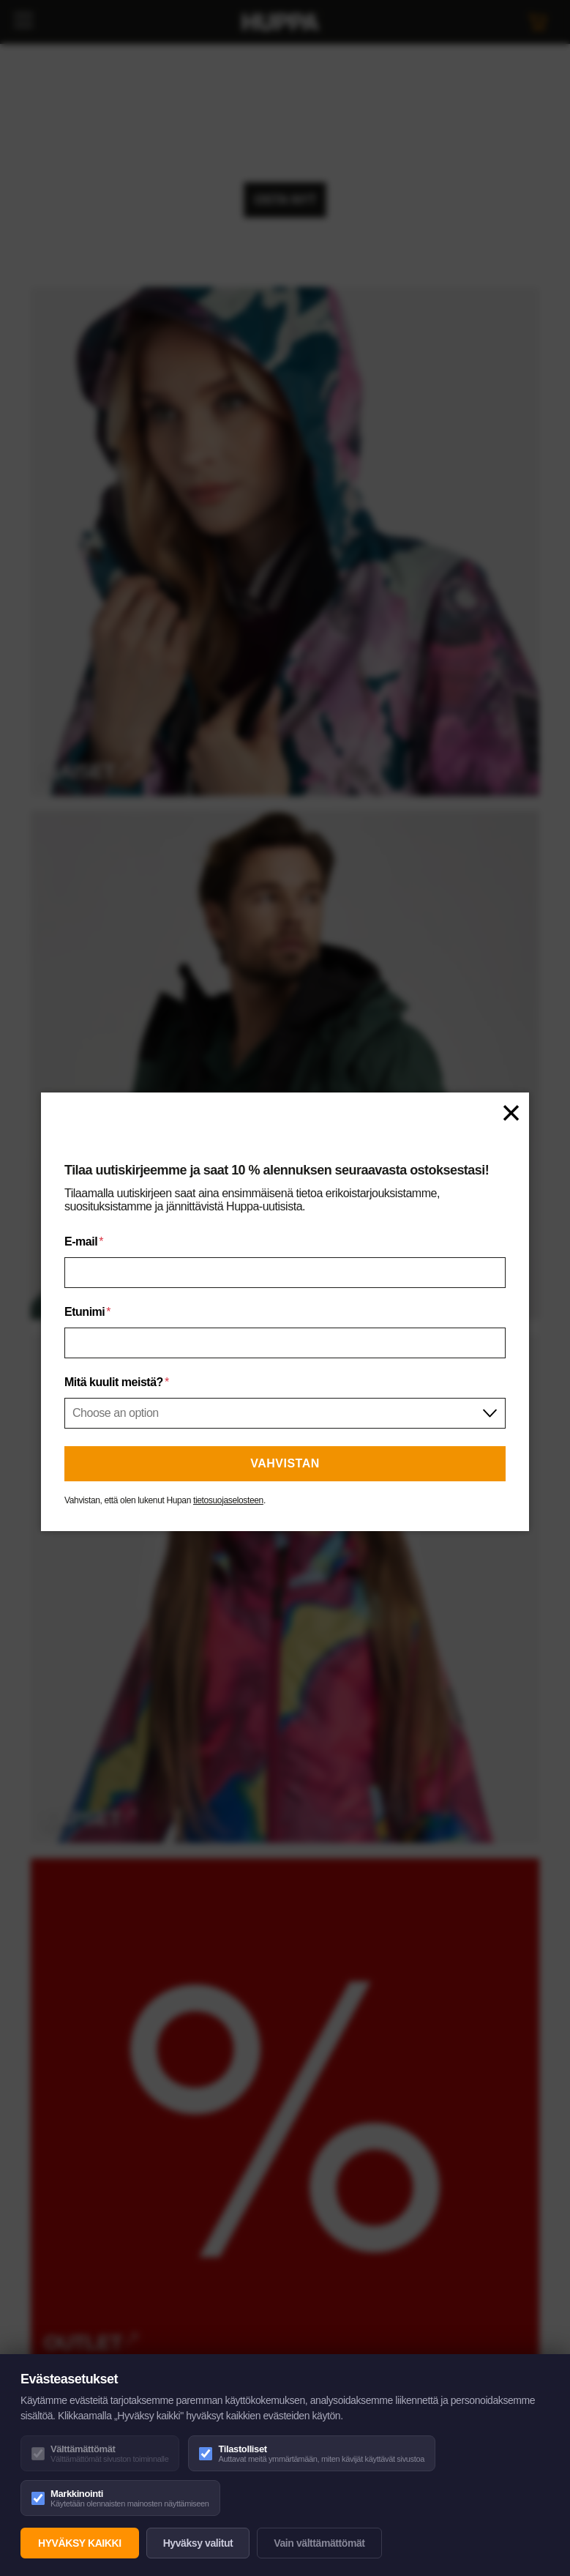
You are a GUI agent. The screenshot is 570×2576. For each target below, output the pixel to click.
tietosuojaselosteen (228, 1500)
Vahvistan (284, 1463)
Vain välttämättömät (319, 2543)
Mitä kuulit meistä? (116, 1382)
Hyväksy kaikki (79, 2543)
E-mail (83, 1241)
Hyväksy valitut (198, 2543)
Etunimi (87, 1312)
